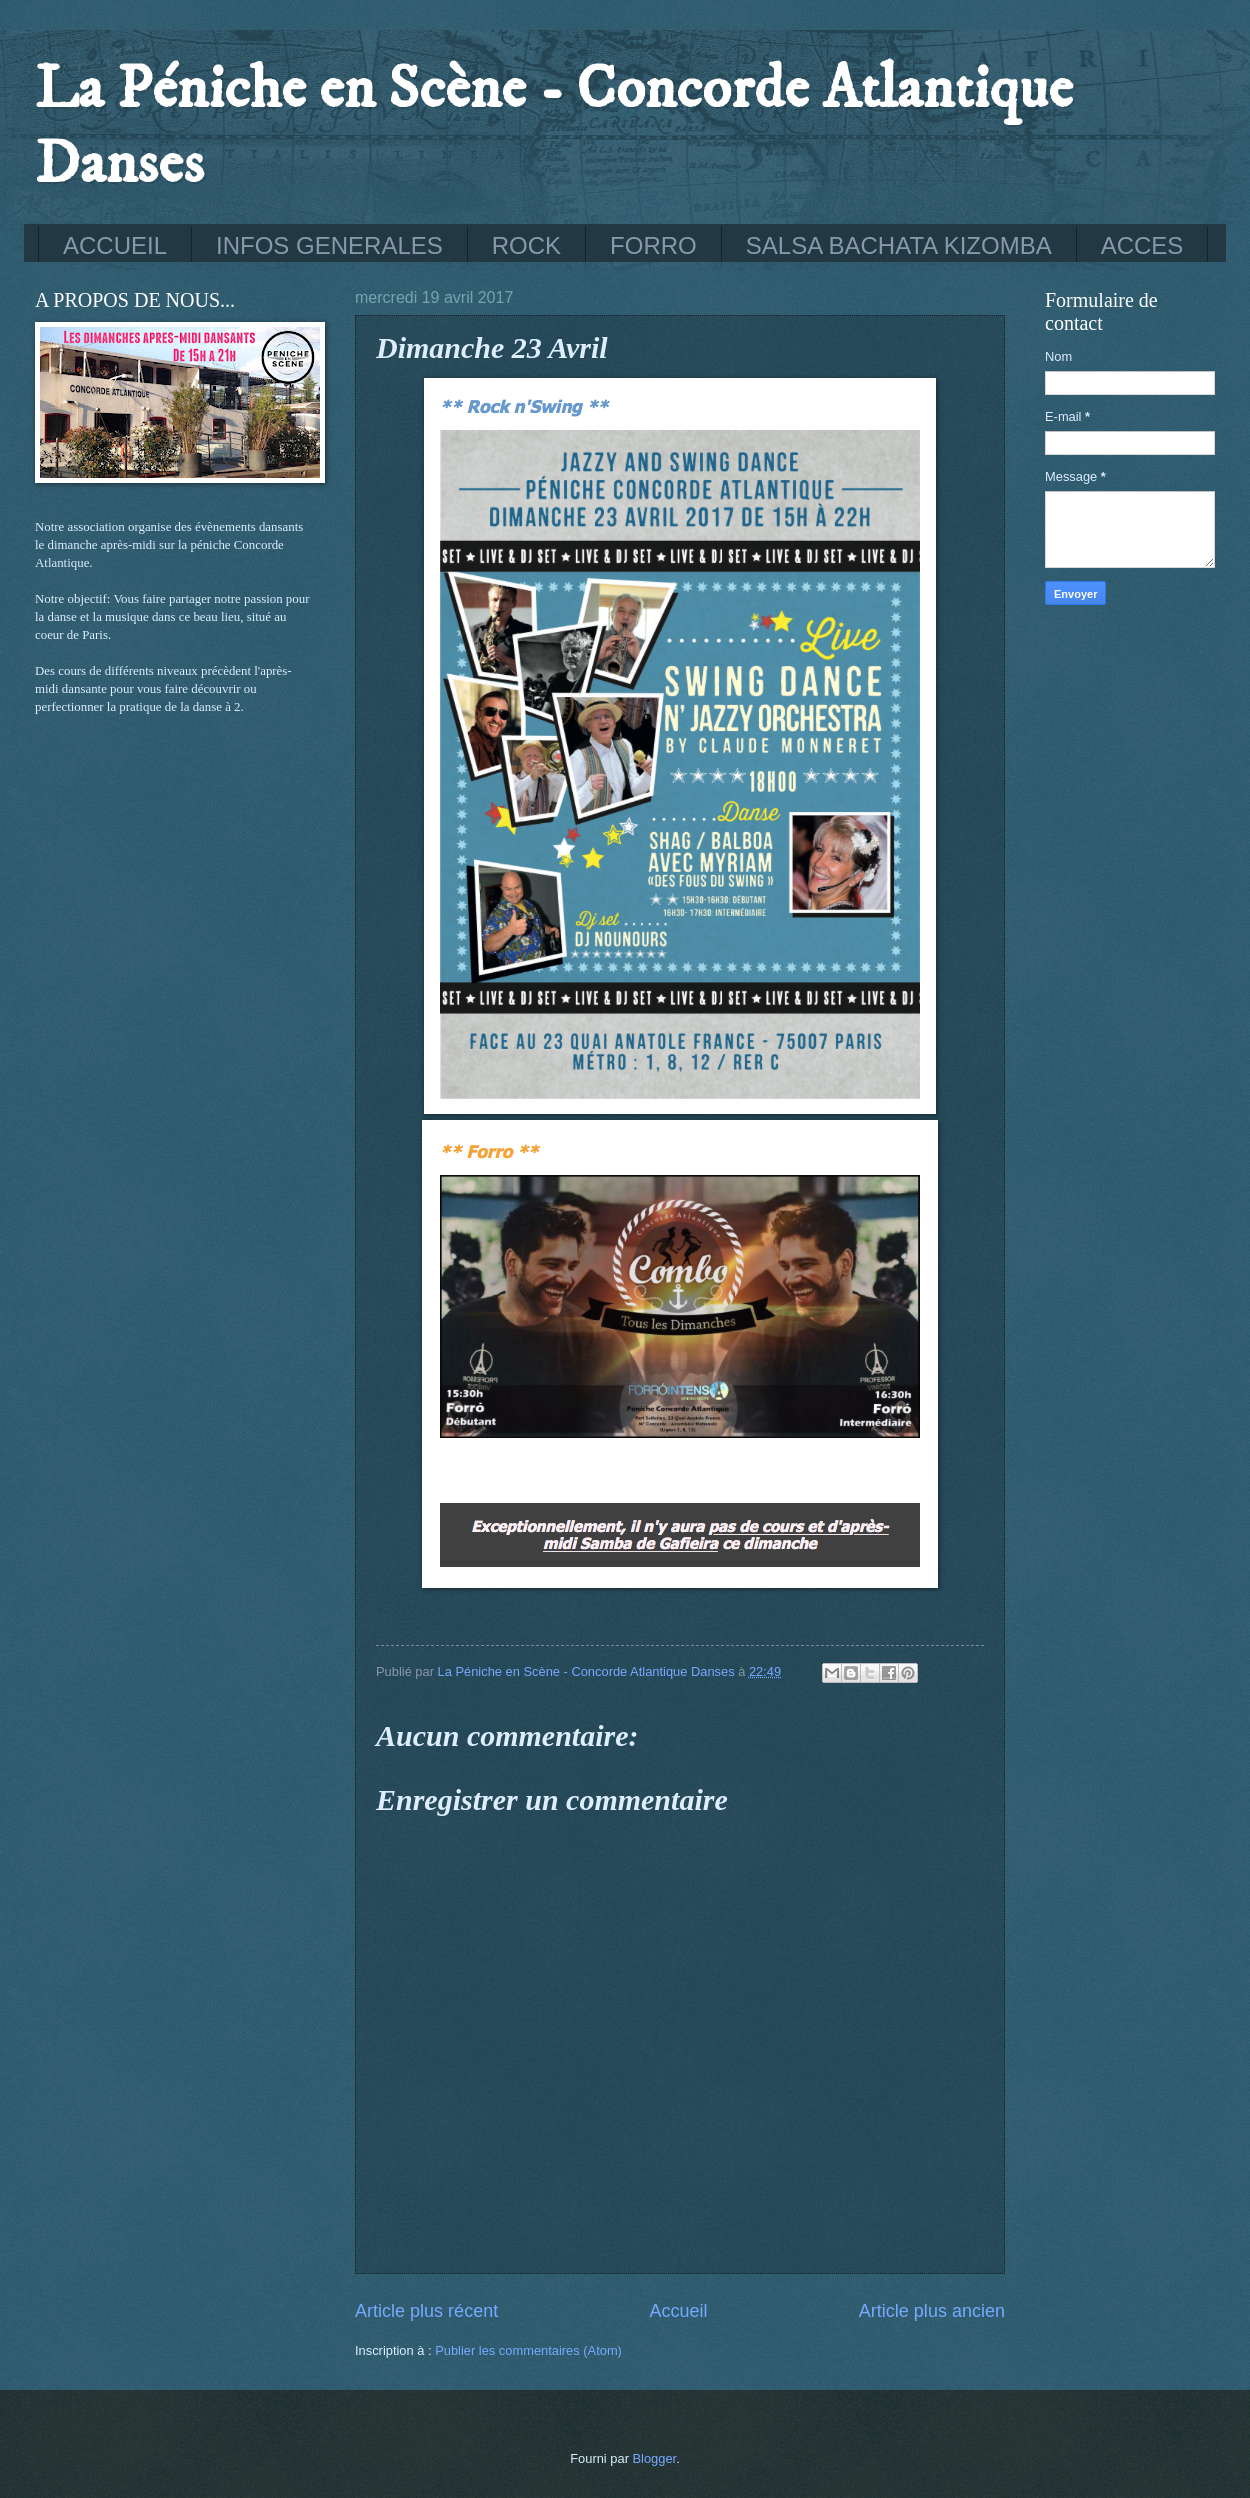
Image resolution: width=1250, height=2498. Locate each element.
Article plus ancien (932, 2311)
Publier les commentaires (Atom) (528, 2350)
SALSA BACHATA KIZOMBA (899, 245)
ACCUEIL (115, 245)
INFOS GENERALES (329, 245)
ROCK (526, 245)
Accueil (678, 2311)
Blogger (655, 2458)
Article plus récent (426, 2311)
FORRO (653, 245)
